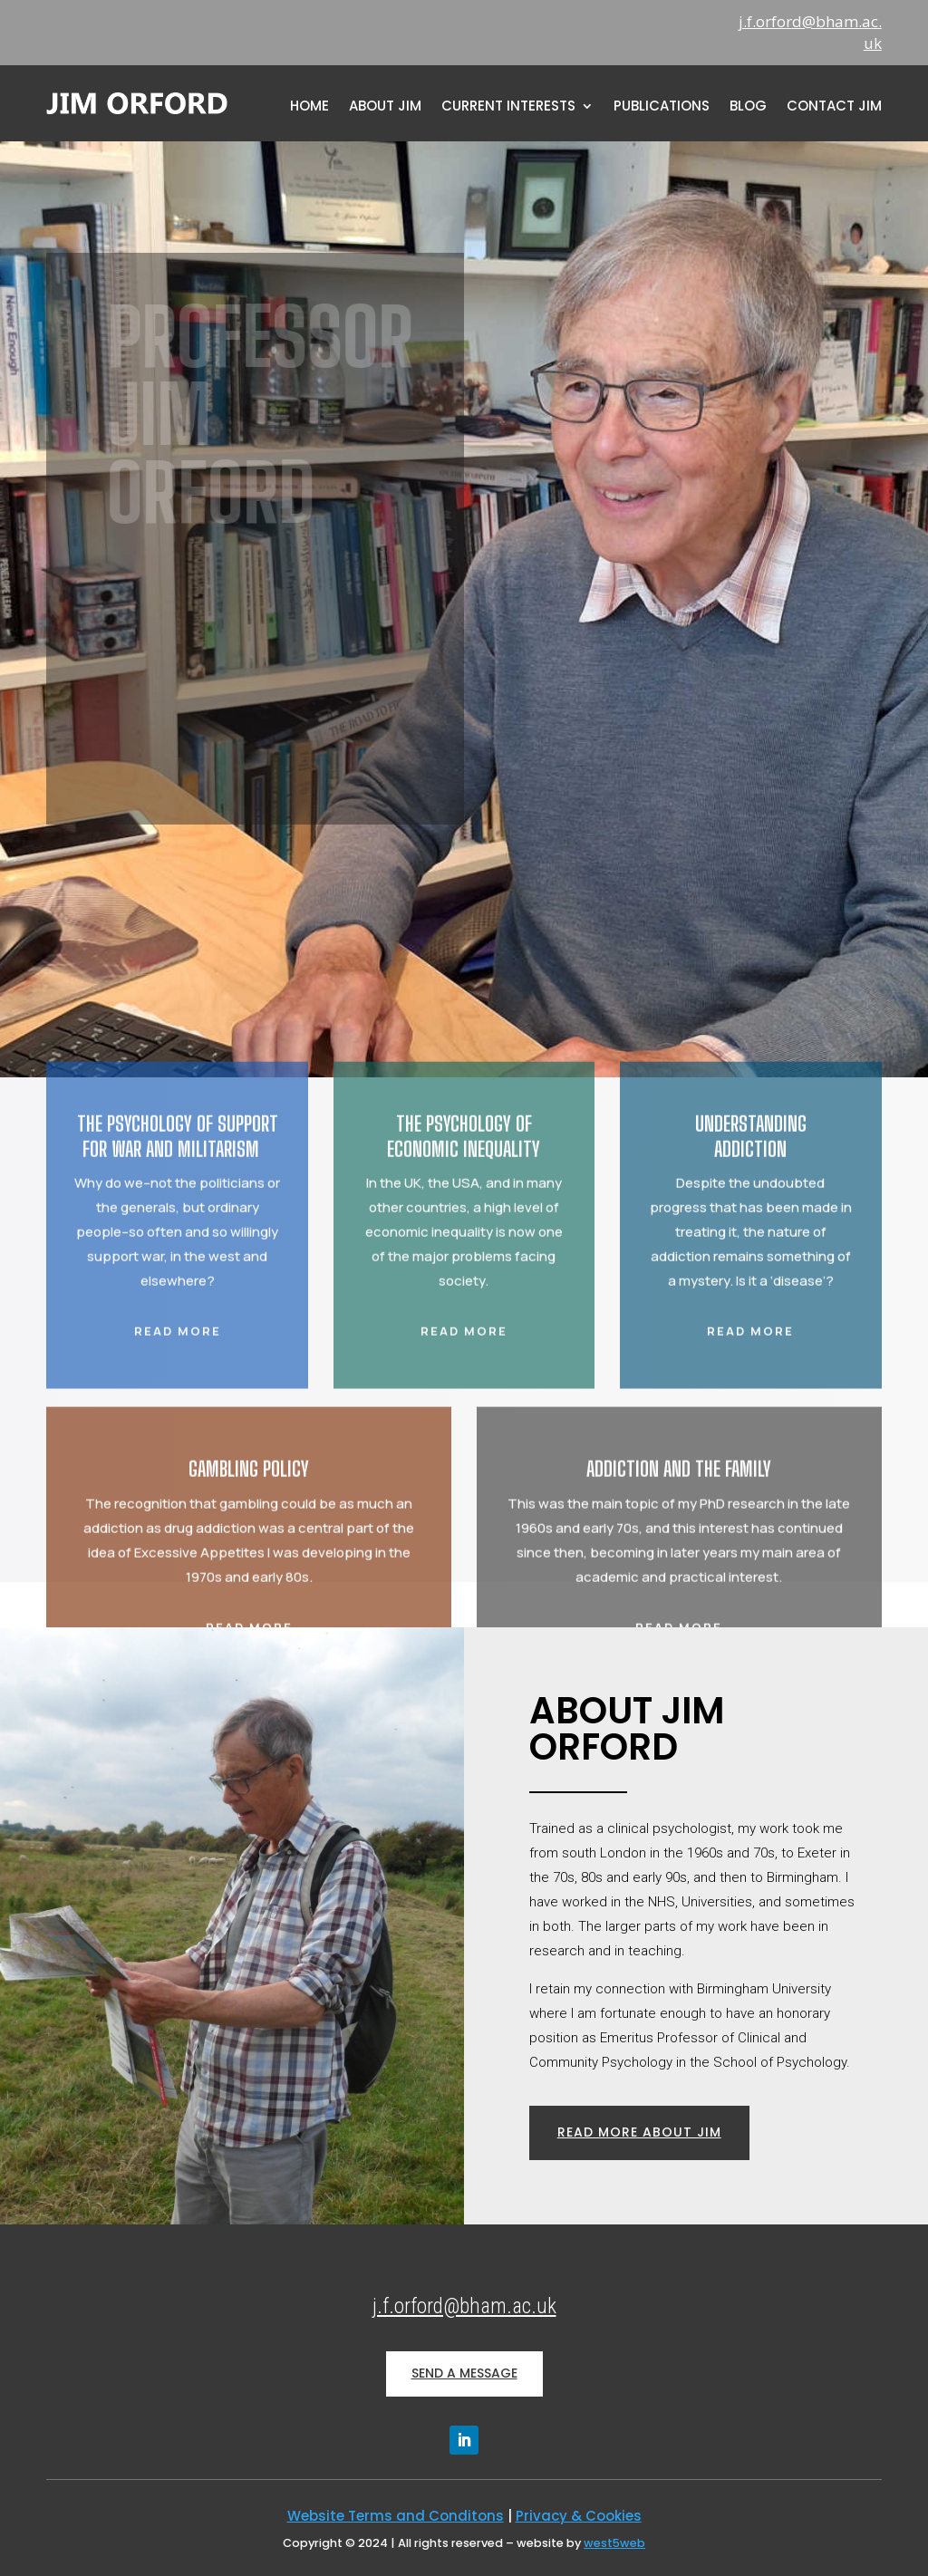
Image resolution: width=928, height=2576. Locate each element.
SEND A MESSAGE (464, 2373)
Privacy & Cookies (579, 2515)
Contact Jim (834, 107)
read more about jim (639, 2132)
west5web (614, 2543)
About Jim (385, 107)
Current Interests (508, 107)
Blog (748, 107)
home (309, 107)
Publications (662, 107)
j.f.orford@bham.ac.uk (464, 2306)
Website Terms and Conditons (395, 2515)
